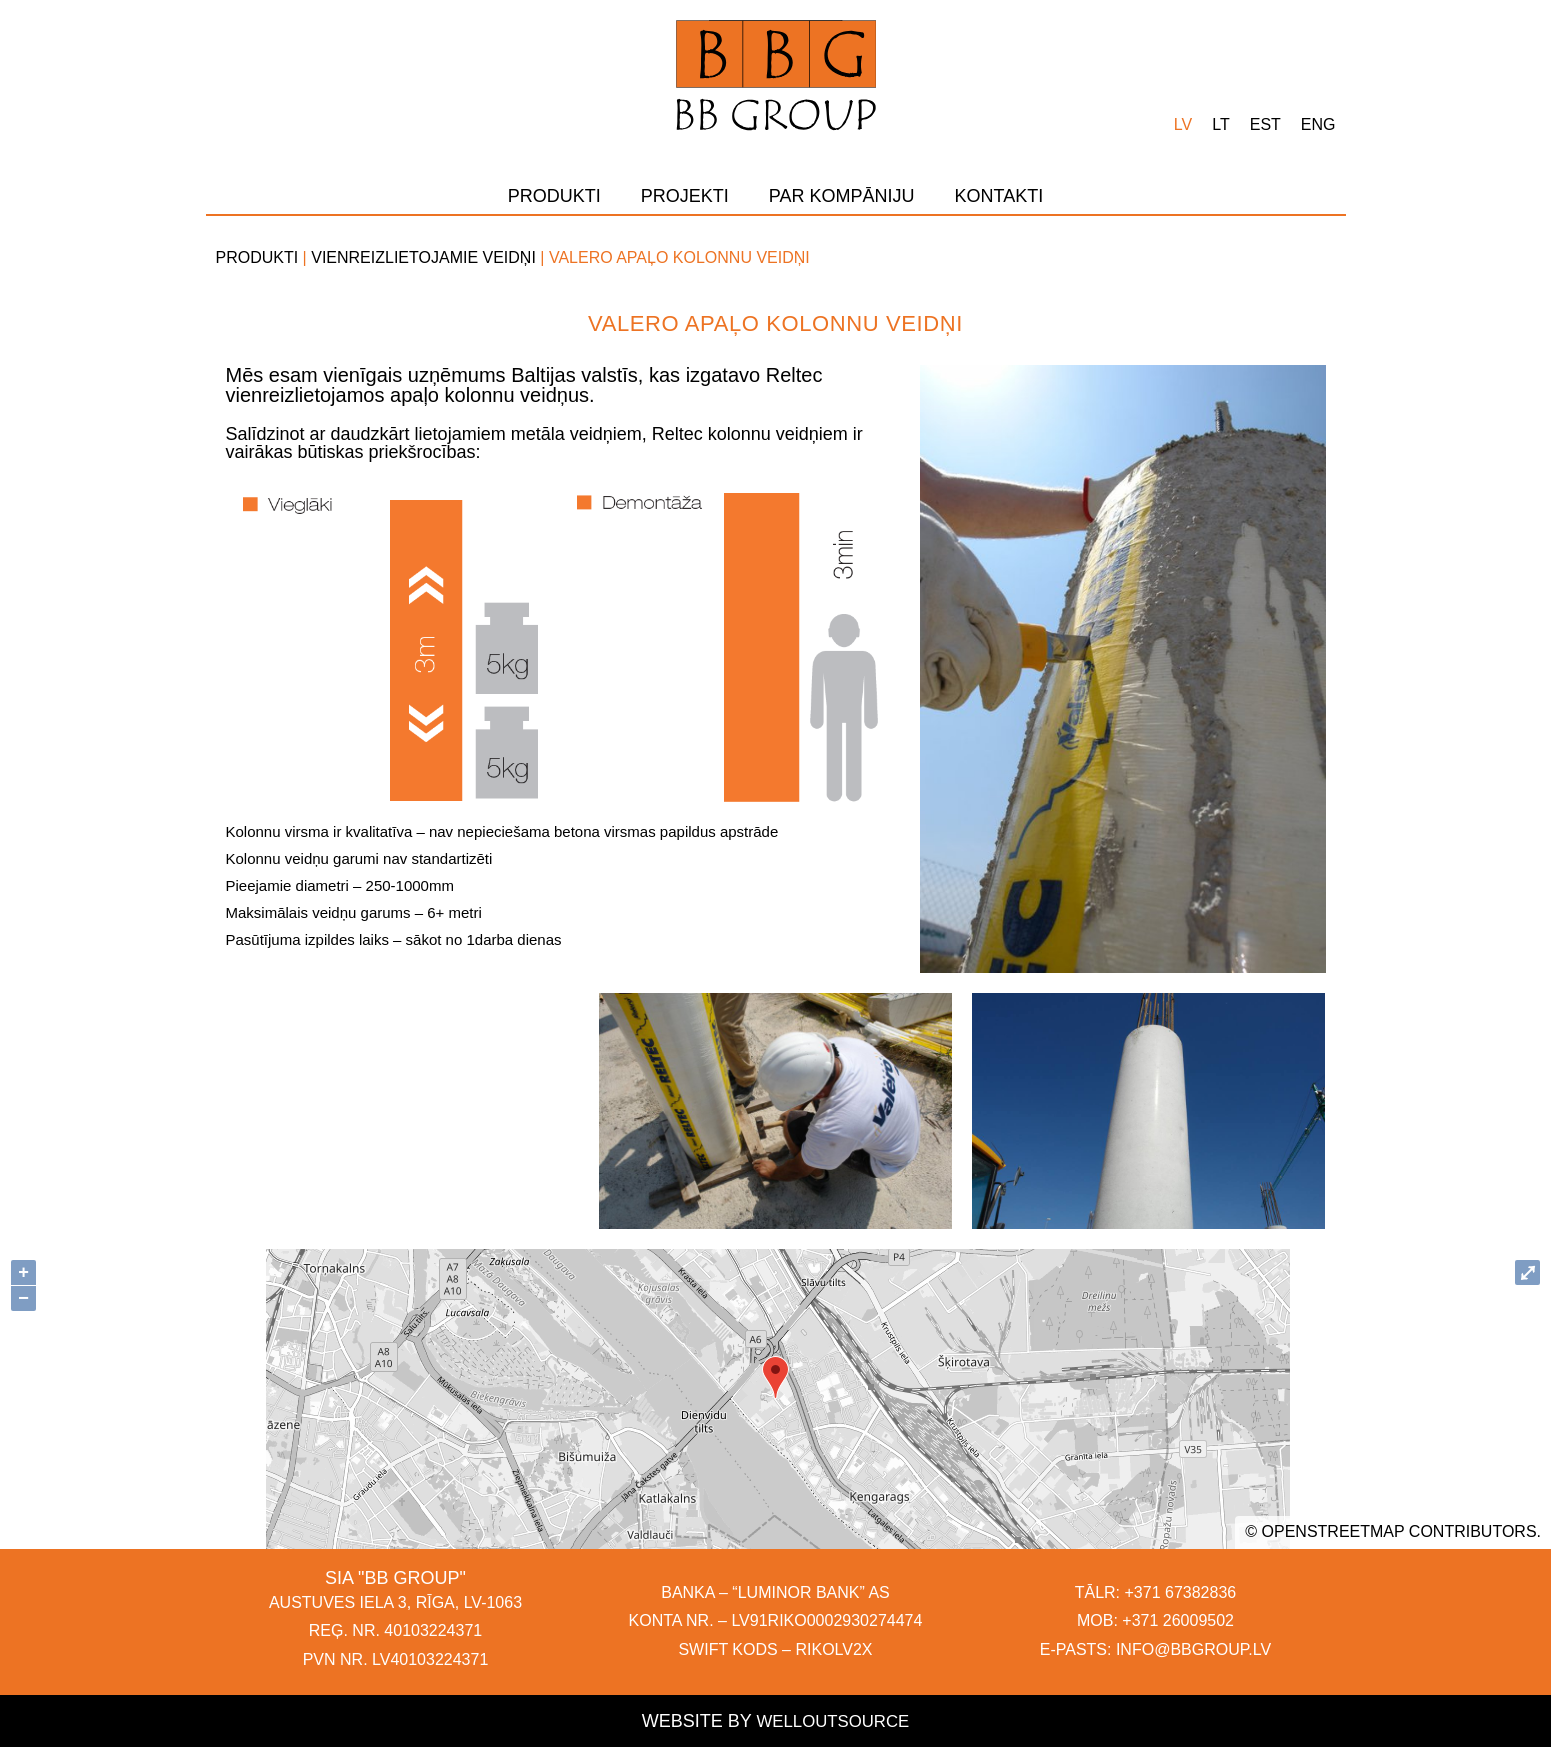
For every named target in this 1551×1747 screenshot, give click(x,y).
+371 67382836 (1181, 1592)
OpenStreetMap (1333, 1531)
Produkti (554, 196)
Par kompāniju (842, 196)
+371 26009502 (1178, 1620)
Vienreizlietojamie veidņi (423, 257)
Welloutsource (833, 1721)
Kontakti (999, 196)
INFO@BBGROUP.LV (1193, 1649)
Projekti (685, 196)
